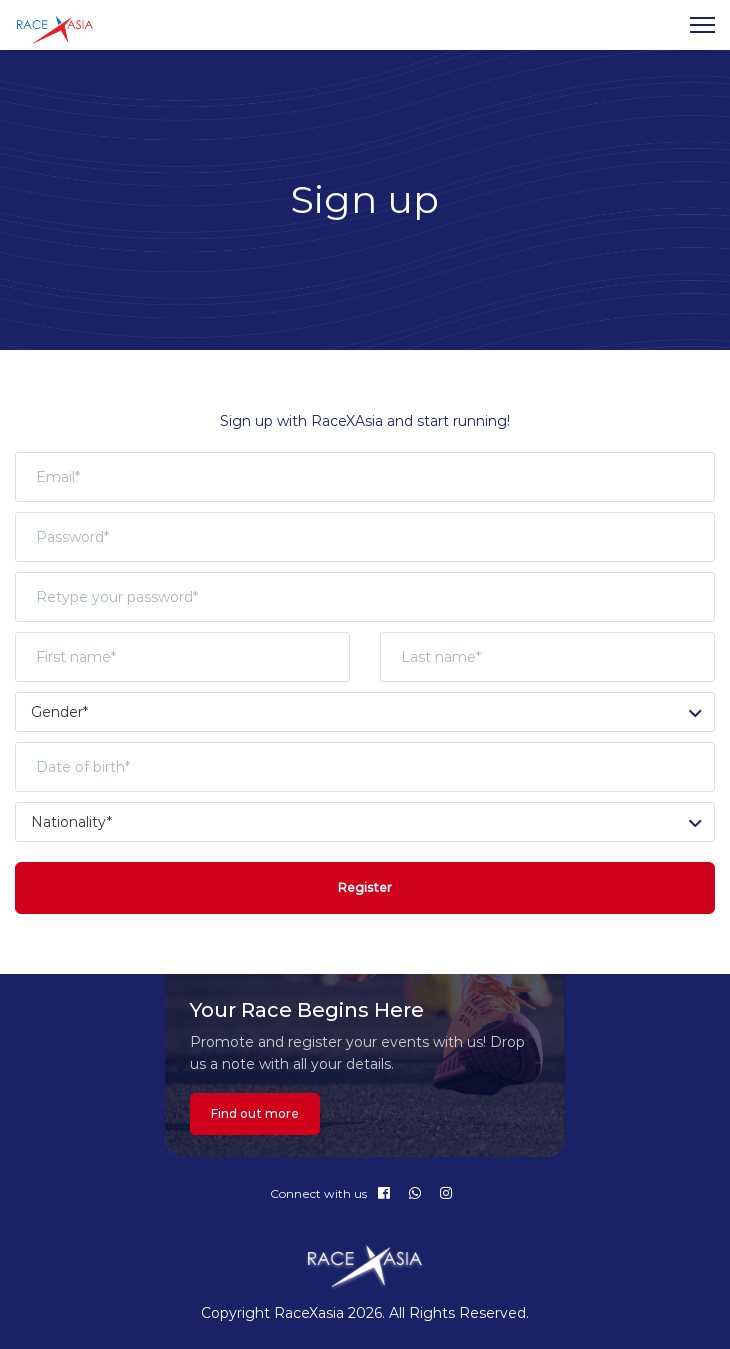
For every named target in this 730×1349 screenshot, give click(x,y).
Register (365, 887)
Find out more (255, 1113)
